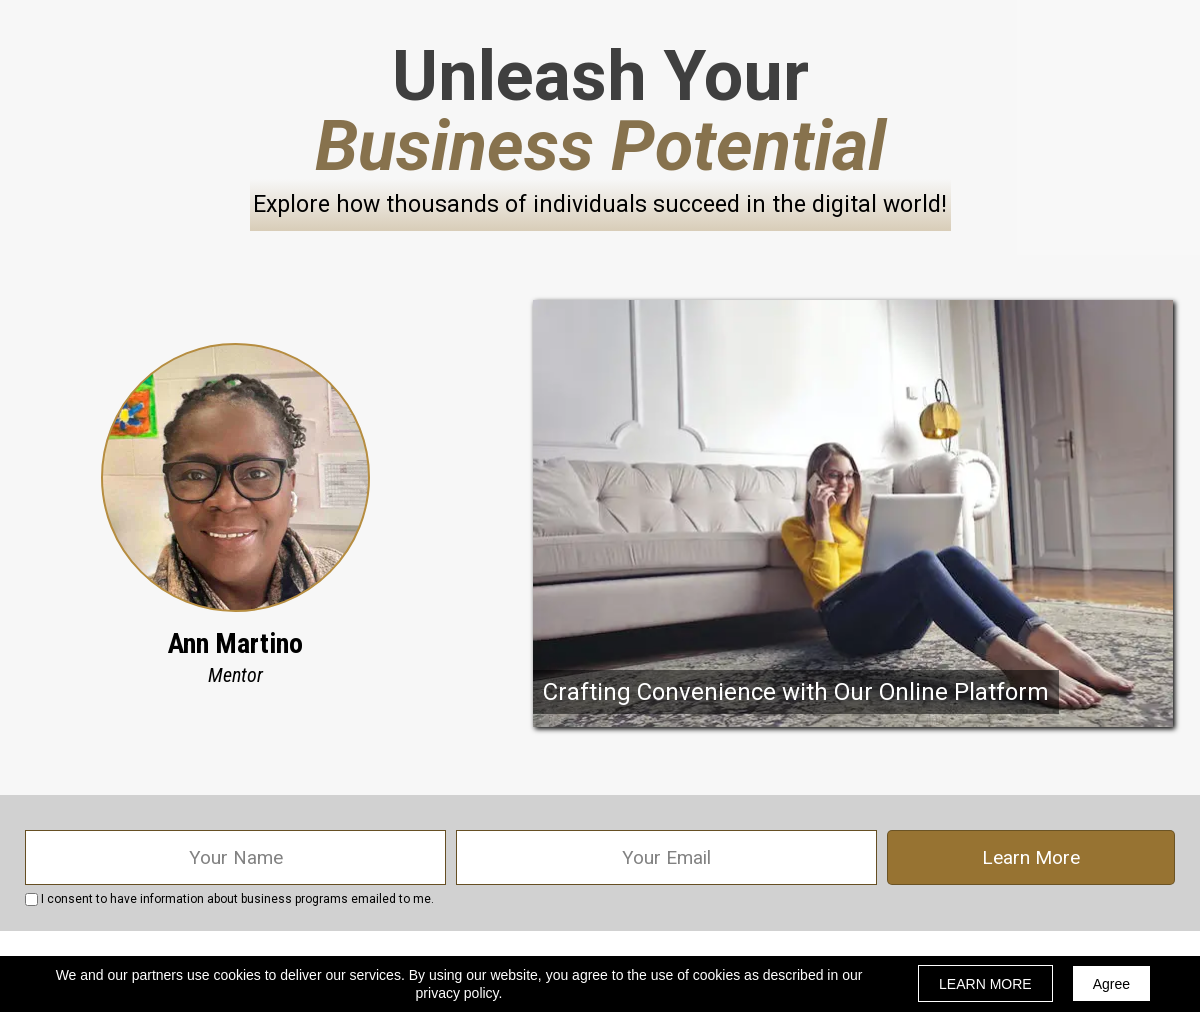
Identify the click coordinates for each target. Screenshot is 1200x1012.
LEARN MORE (985, 984)
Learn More (1031, 857)
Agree (1111, 984)
